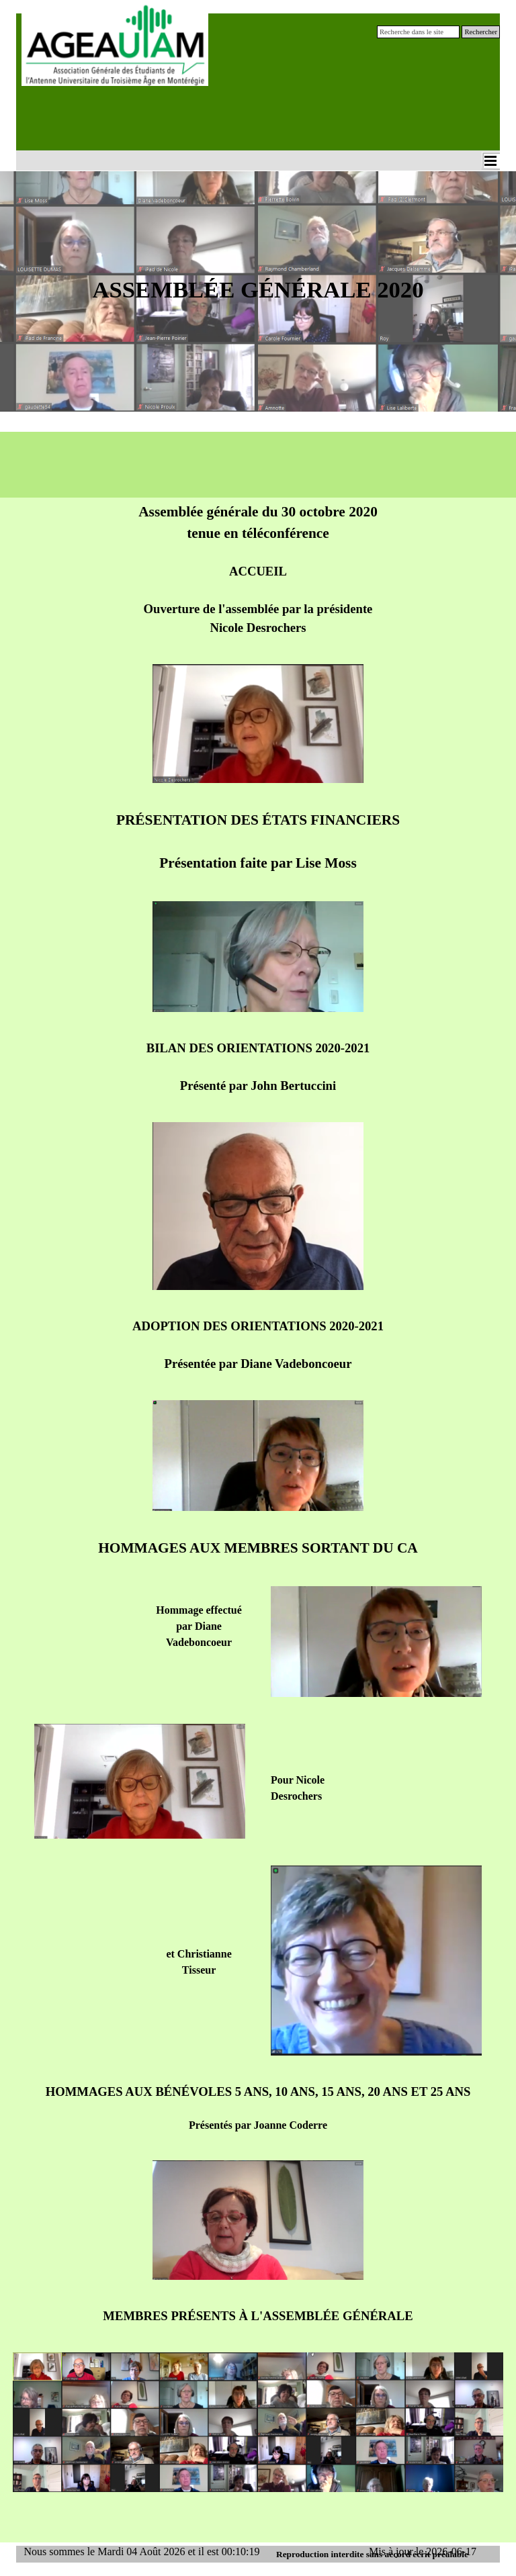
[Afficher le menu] (490, 160)
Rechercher (480, 32)
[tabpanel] (258, 301)
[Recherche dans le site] (418, 32)
